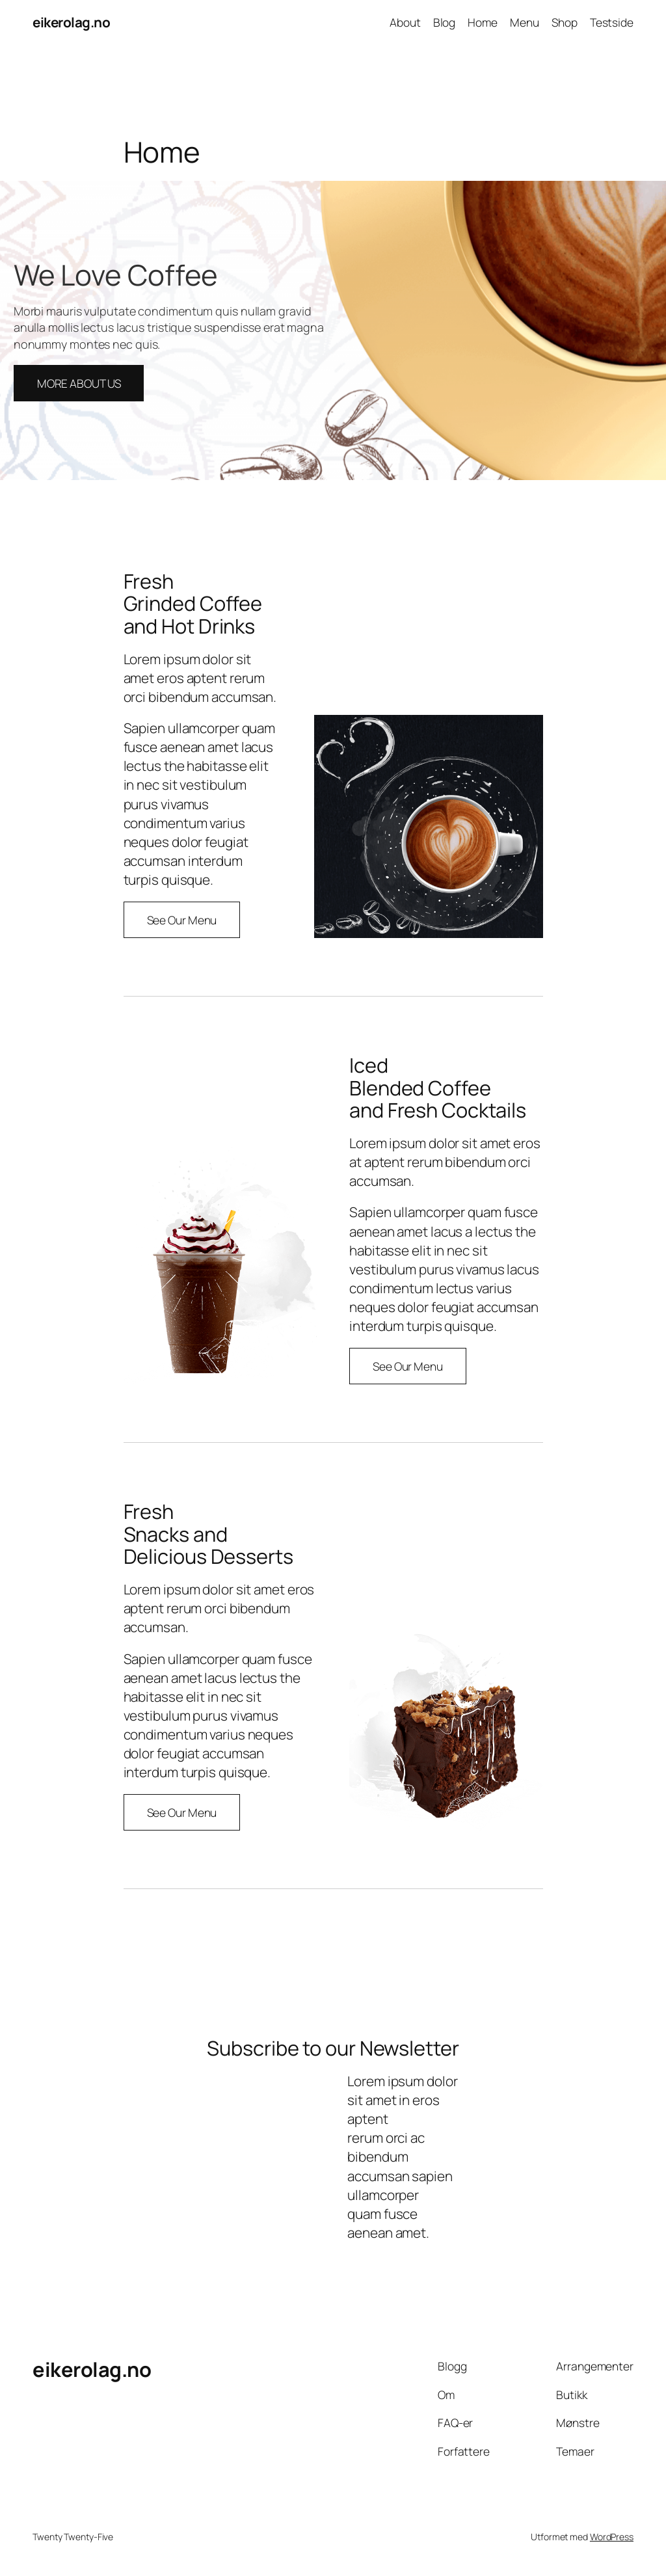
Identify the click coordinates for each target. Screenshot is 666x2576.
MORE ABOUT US (79, 383)
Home (483, 22)
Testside (611, 22)
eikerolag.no (71, 22)
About (405, 22)
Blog (444, 22)
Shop (565, 22)
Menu (524, 22)
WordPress (611, 2536)
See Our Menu (182, 920)
